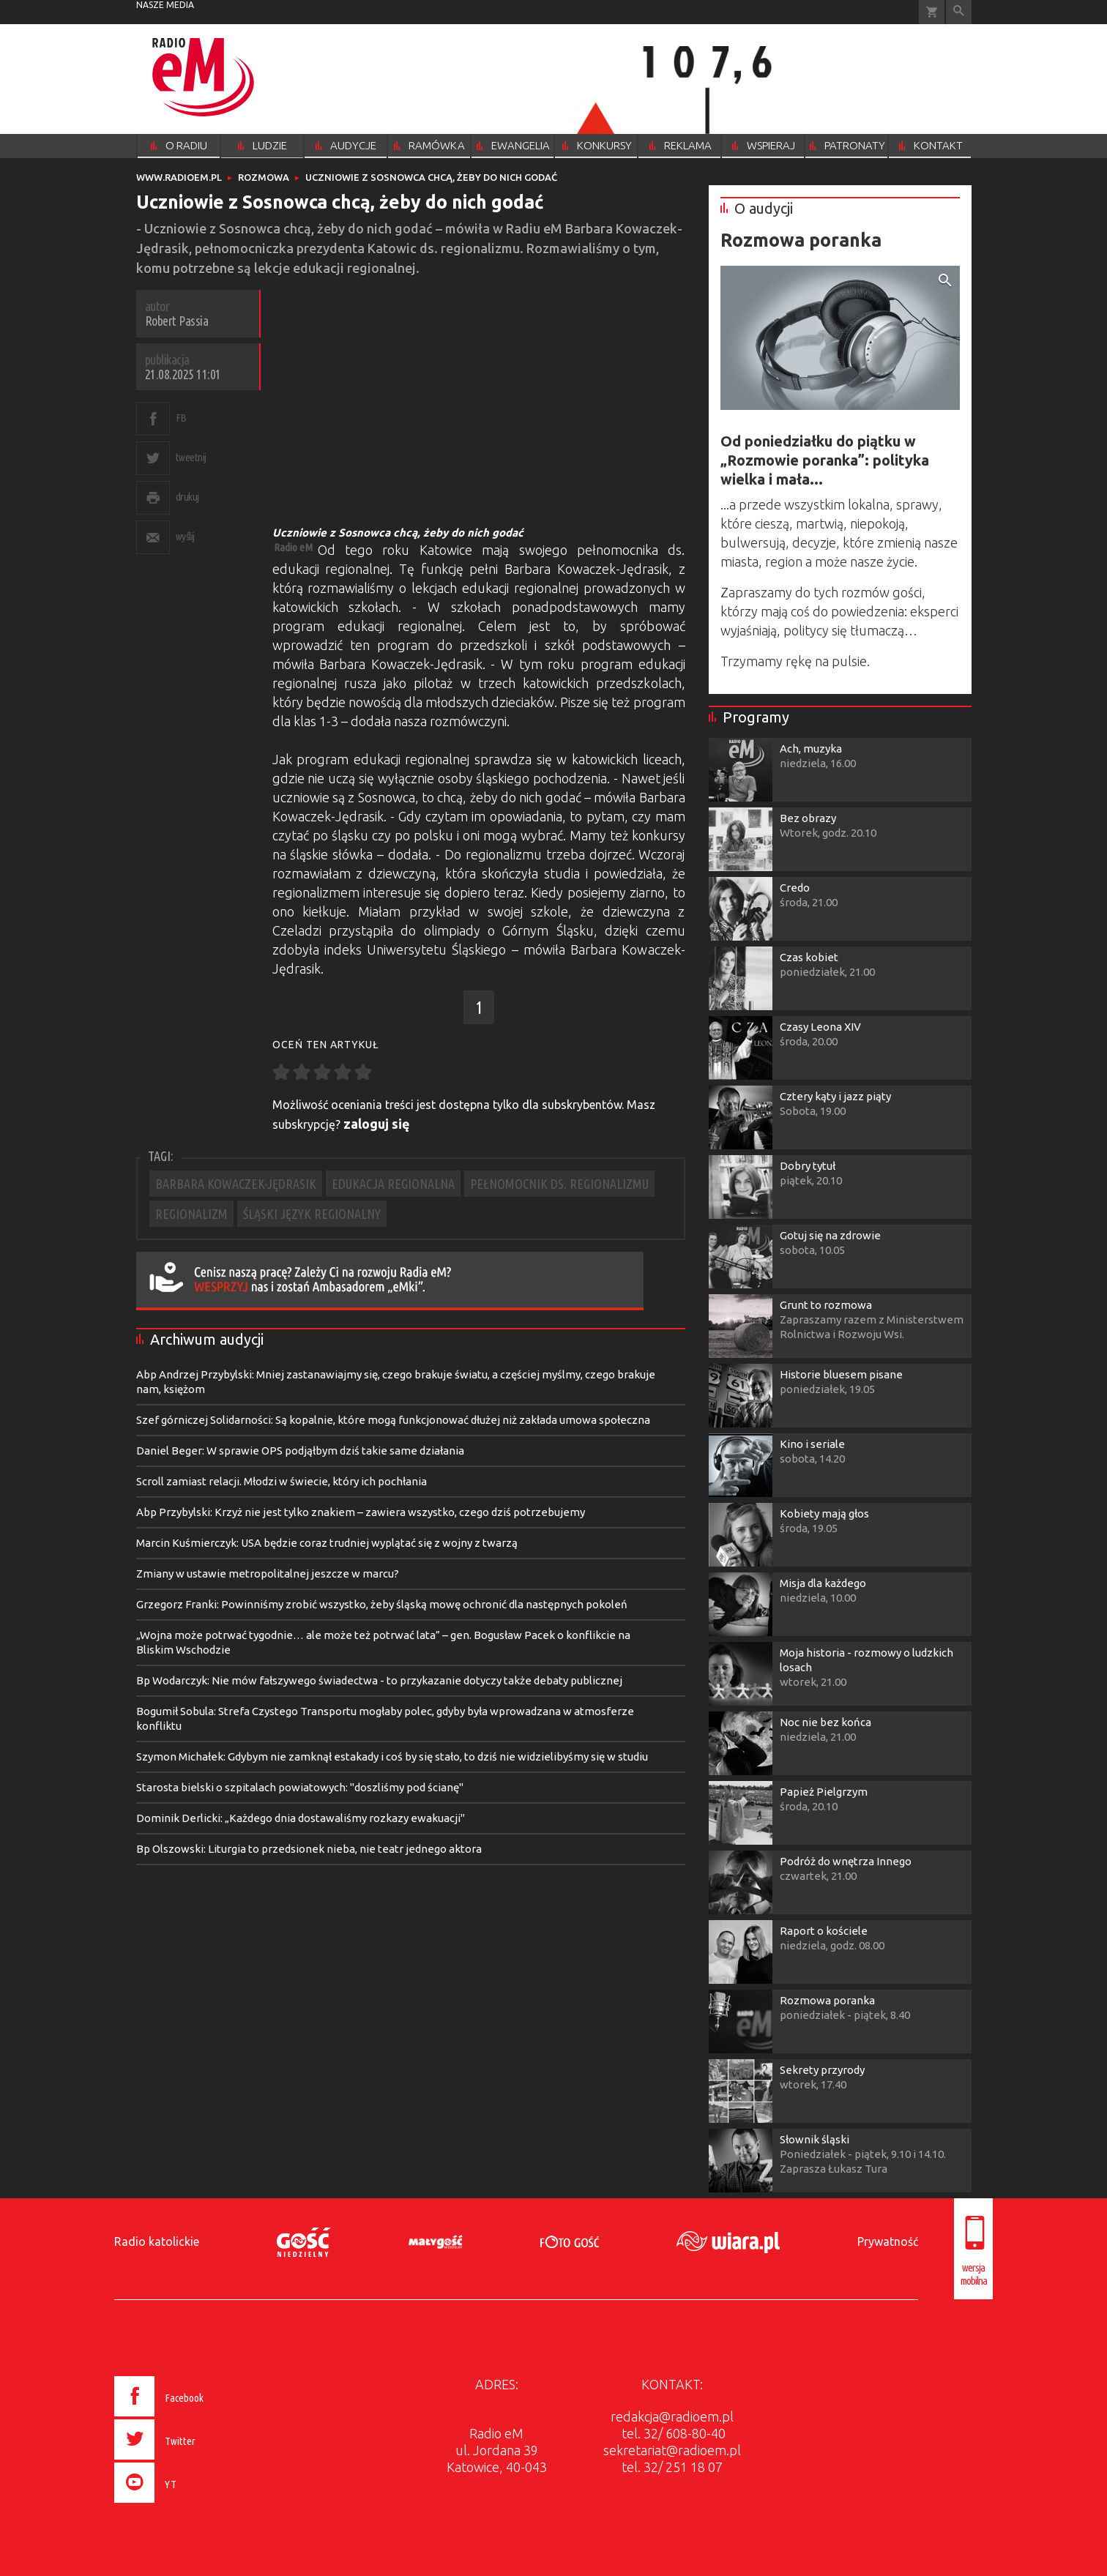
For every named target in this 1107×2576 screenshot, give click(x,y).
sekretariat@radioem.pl (672, 2450)
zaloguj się (376, 1123)
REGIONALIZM (191, 1213)
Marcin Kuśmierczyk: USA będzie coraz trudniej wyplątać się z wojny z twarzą (327, 1543)
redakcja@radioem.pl (672, 2416)
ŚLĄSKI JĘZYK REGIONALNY (312, 1213)
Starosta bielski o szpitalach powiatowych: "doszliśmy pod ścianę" (299, 1787)
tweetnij (191, 457)
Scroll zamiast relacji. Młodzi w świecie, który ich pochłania (281, 1481)
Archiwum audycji (207, 1339)
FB (181, 417)
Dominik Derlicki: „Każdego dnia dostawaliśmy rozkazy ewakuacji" (300, 1818)
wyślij (185, 536)
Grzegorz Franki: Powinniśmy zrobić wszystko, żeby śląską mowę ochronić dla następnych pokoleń (381, 1604)
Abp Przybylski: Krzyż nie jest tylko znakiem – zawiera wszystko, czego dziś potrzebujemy (360, 1512)
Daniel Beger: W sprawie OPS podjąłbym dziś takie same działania (300, 1450)
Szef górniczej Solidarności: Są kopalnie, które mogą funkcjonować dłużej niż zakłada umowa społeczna (393, 1420)
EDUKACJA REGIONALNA (393, 1183)
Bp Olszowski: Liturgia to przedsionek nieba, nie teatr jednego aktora (309, 1849)
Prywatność (887, 2241)
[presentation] (190, 2505)
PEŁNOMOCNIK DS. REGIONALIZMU (559, 1183)
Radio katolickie (156, 2241)
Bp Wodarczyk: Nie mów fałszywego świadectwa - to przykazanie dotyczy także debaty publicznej (379, 1680)
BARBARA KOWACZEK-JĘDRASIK (235, 1183)
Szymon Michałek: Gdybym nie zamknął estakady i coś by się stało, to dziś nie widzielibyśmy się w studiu (392, 1756)
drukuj (187, 496)
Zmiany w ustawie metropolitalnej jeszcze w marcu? (267, 1573)
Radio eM (293, 547)
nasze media (165, 5)
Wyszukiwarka (959, 12)
